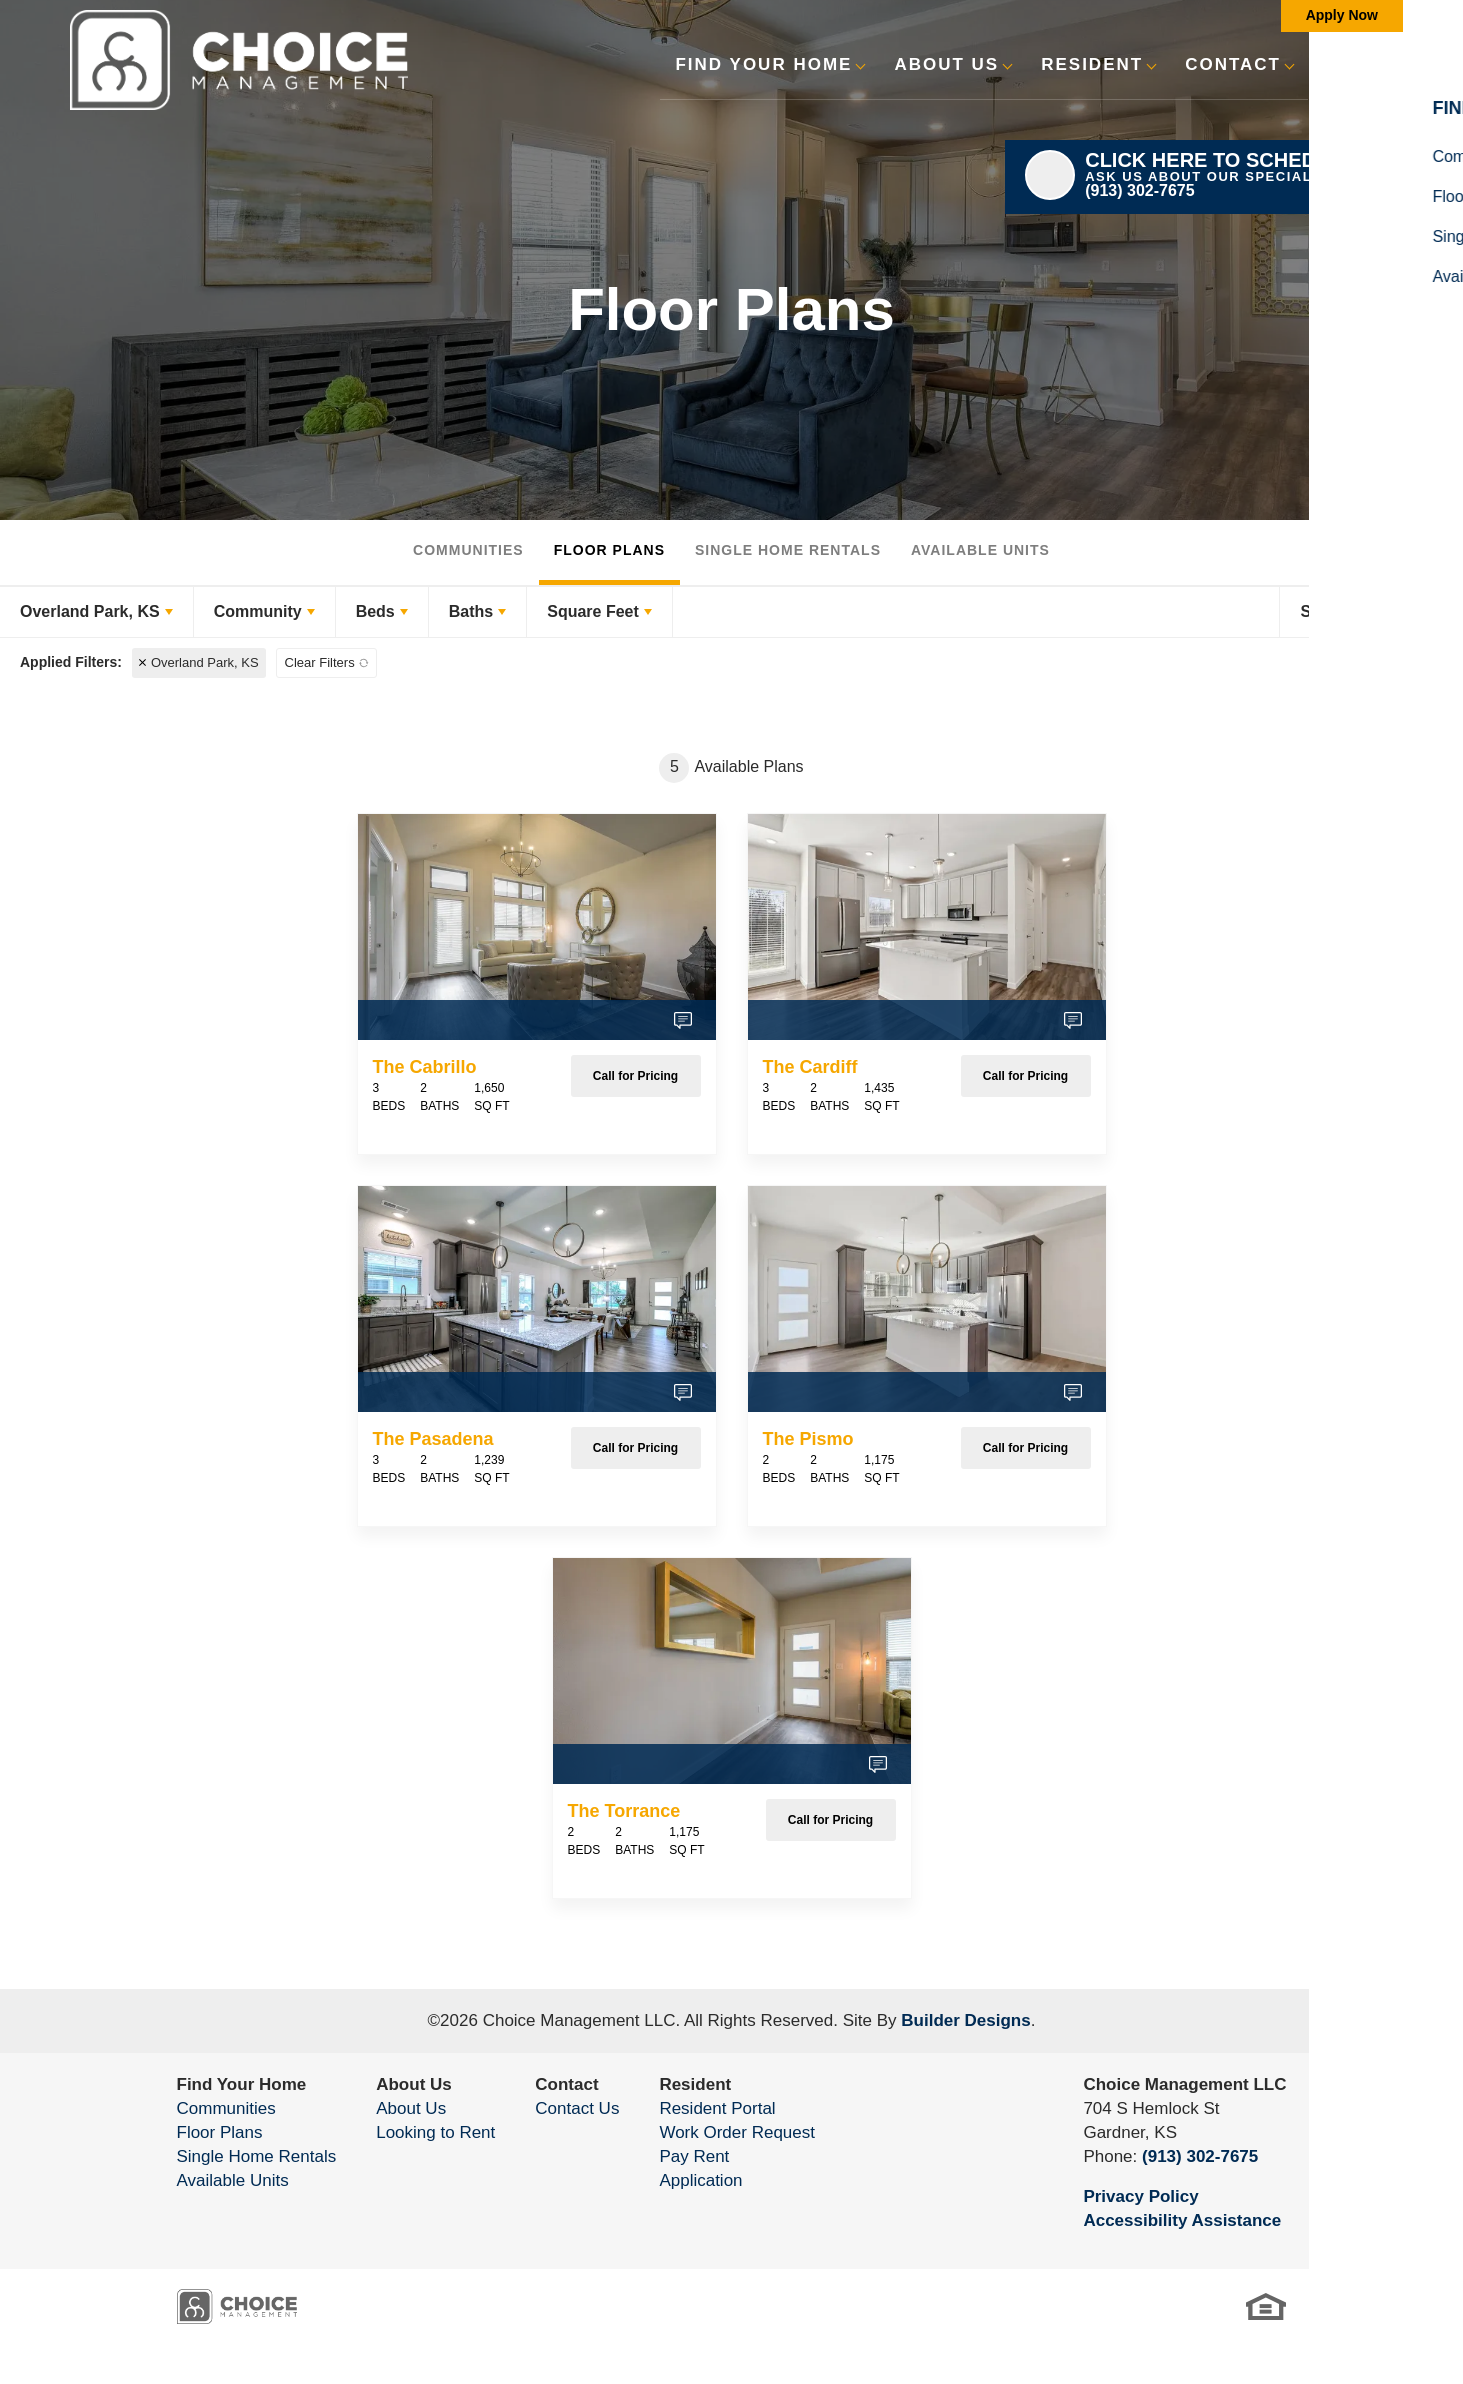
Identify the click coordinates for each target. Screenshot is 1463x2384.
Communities (468, 550)
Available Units (980, 550)
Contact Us (577, 2108)
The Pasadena (433, 1439)
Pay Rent (694, 2156)
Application (700, 2180)
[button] (1333, 77)
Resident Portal (717, 2108)
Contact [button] (1233, 64)
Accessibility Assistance (1182, 2220)
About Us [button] (946, 64)
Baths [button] (471, 611)
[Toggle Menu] (1385, 65)
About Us (414, 2084)
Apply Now (1342, 15)
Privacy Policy (1140, 2196)
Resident (695, 2084)
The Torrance (624, 1811)
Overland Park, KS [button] (90, 611)
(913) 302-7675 (1200, 2156)
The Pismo (808, 1439)
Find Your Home (242, 2084)
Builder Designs (965, 2020)
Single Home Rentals (788, 550)
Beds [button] (375, 611)
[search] (1333, 64)
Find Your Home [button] (763, 64)
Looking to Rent (435, 2132)
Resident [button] (1092, 64)
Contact (566, 2084)
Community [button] (258, 611)
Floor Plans (609, 550)
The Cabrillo (425, 1067)
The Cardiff (810, 1067)
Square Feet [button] (593, 611)
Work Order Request (737, 2132)
